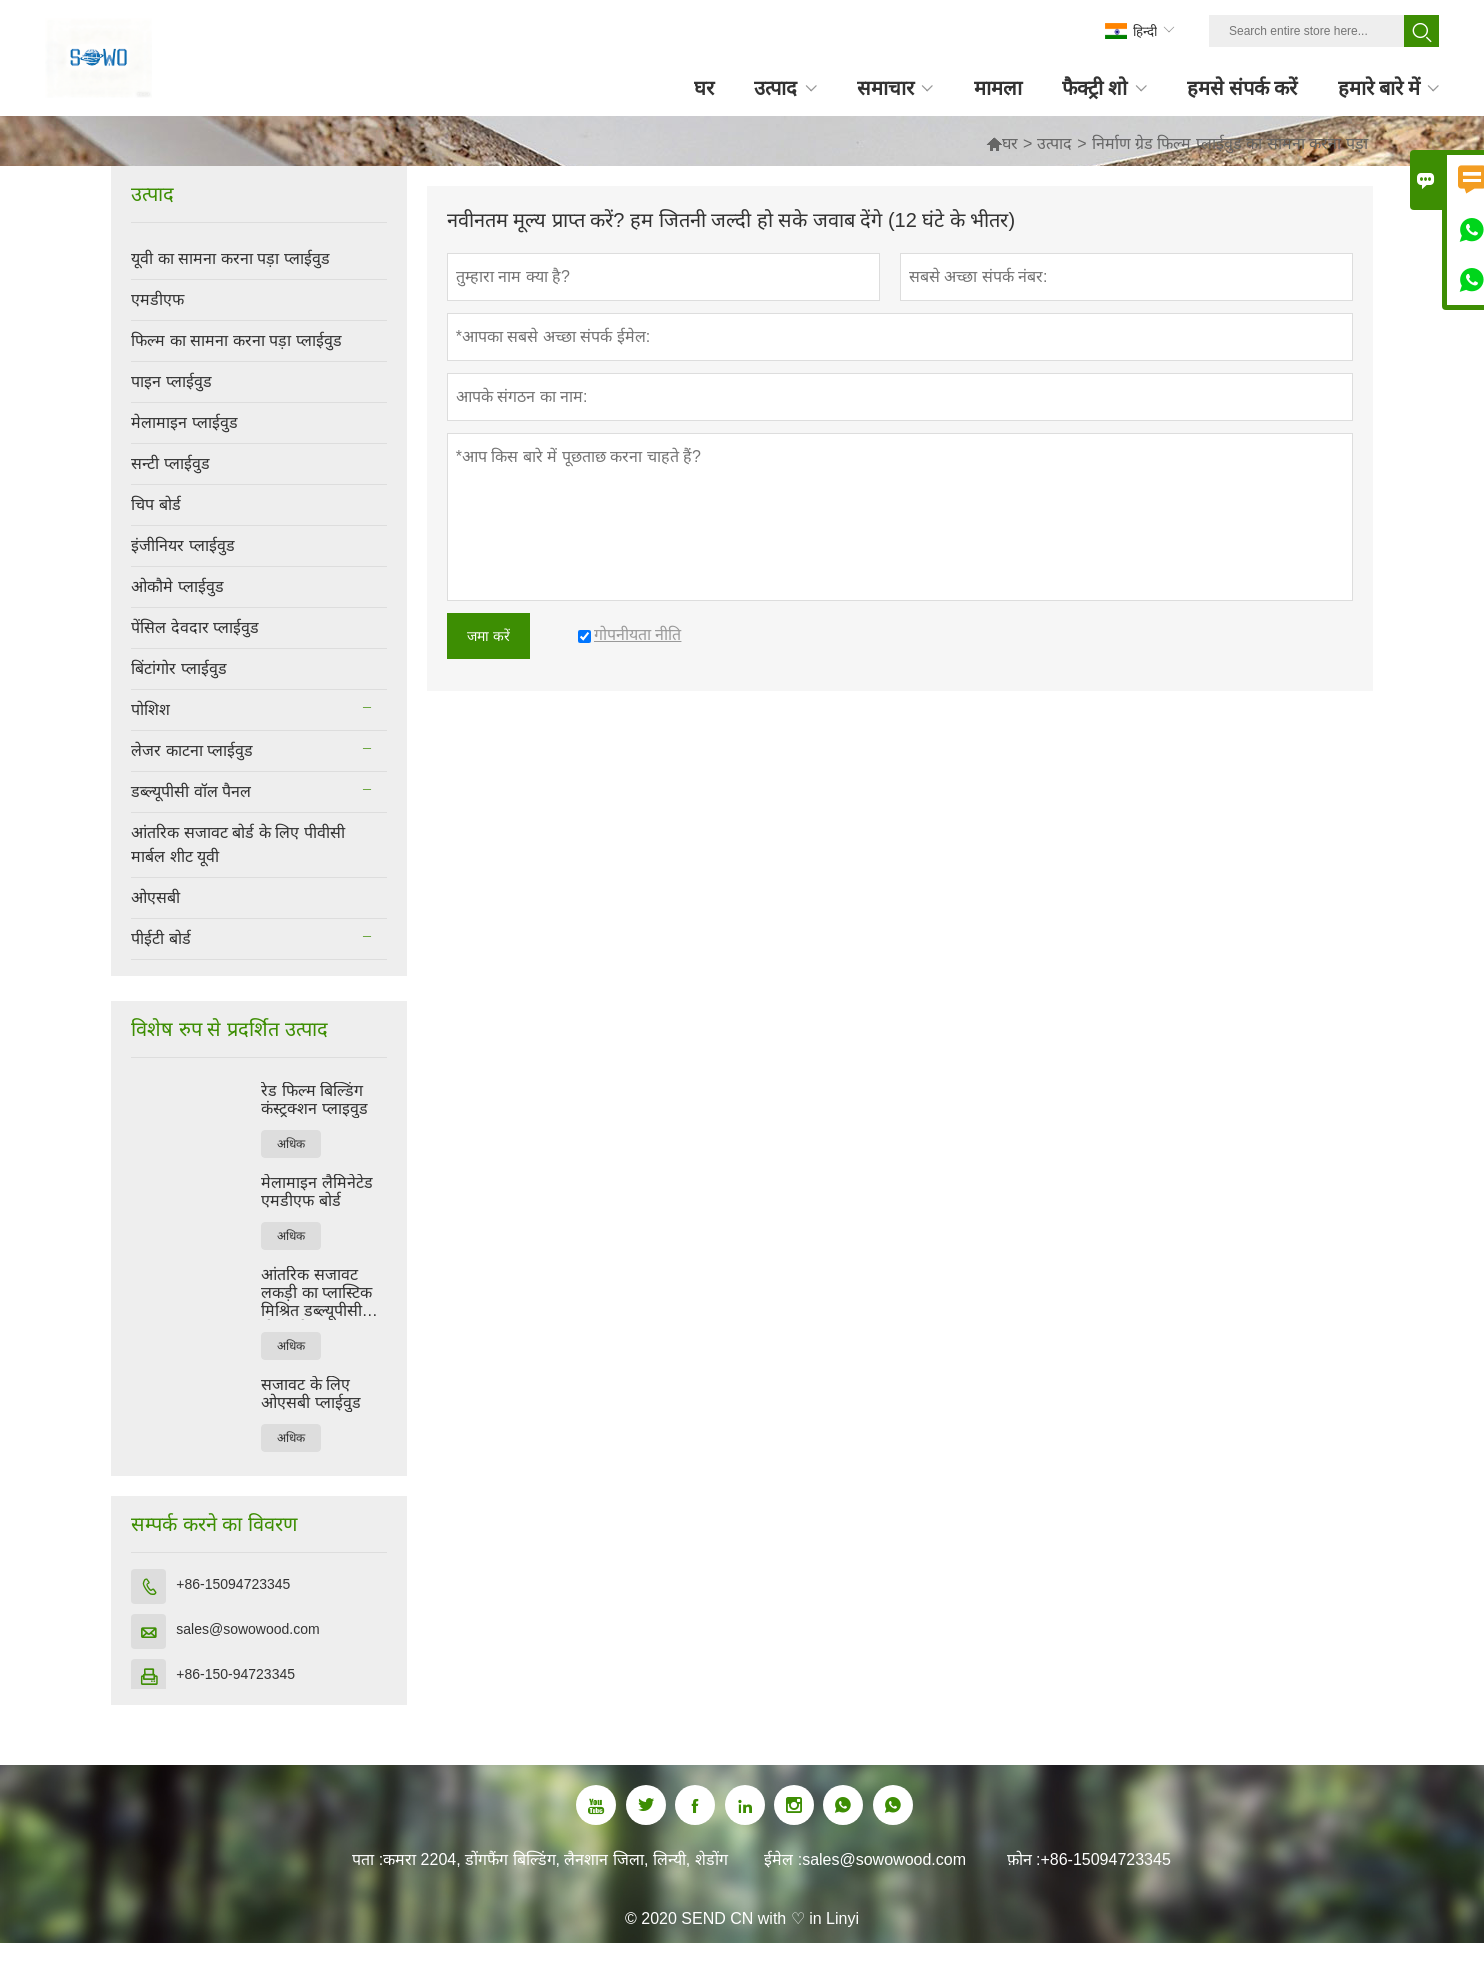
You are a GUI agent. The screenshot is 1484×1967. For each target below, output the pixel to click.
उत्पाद (1054, 143)
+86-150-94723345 (235, 1674)
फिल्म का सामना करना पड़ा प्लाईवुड (236, 340)
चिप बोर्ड (155, 504)
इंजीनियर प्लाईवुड (182, 545)
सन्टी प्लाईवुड (170, 463)
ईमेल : (783, 1859)
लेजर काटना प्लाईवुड (192, 750)
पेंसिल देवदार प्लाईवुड (195, 627)
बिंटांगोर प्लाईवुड (178, 668)
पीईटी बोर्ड (160, 938)
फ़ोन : (1024, 1859)
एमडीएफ (157, 299)
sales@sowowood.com (247, 1629)
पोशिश (150, 709)
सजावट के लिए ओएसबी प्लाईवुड (310, 1393)
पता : (367, 1859)
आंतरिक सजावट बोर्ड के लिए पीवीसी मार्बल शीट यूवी (237, 844)
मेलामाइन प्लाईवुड (184, 422)
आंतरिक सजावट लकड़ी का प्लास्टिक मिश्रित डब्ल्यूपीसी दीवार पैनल (316, 1293)
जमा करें (488, 636)
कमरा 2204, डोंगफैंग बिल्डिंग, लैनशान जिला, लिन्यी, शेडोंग (555, 1859)
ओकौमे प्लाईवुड (177, 586)
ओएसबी (155, 897)
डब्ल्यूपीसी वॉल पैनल (191, 791)
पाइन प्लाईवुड (171, 381)
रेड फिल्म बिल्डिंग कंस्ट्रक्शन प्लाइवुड (314, 1099)
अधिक (291, 1144)
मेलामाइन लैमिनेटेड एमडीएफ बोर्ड (316, 1191)
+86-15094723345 (233, 1584)
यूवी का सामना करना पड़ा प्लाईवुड (230, 258)
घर (1010, 143)
